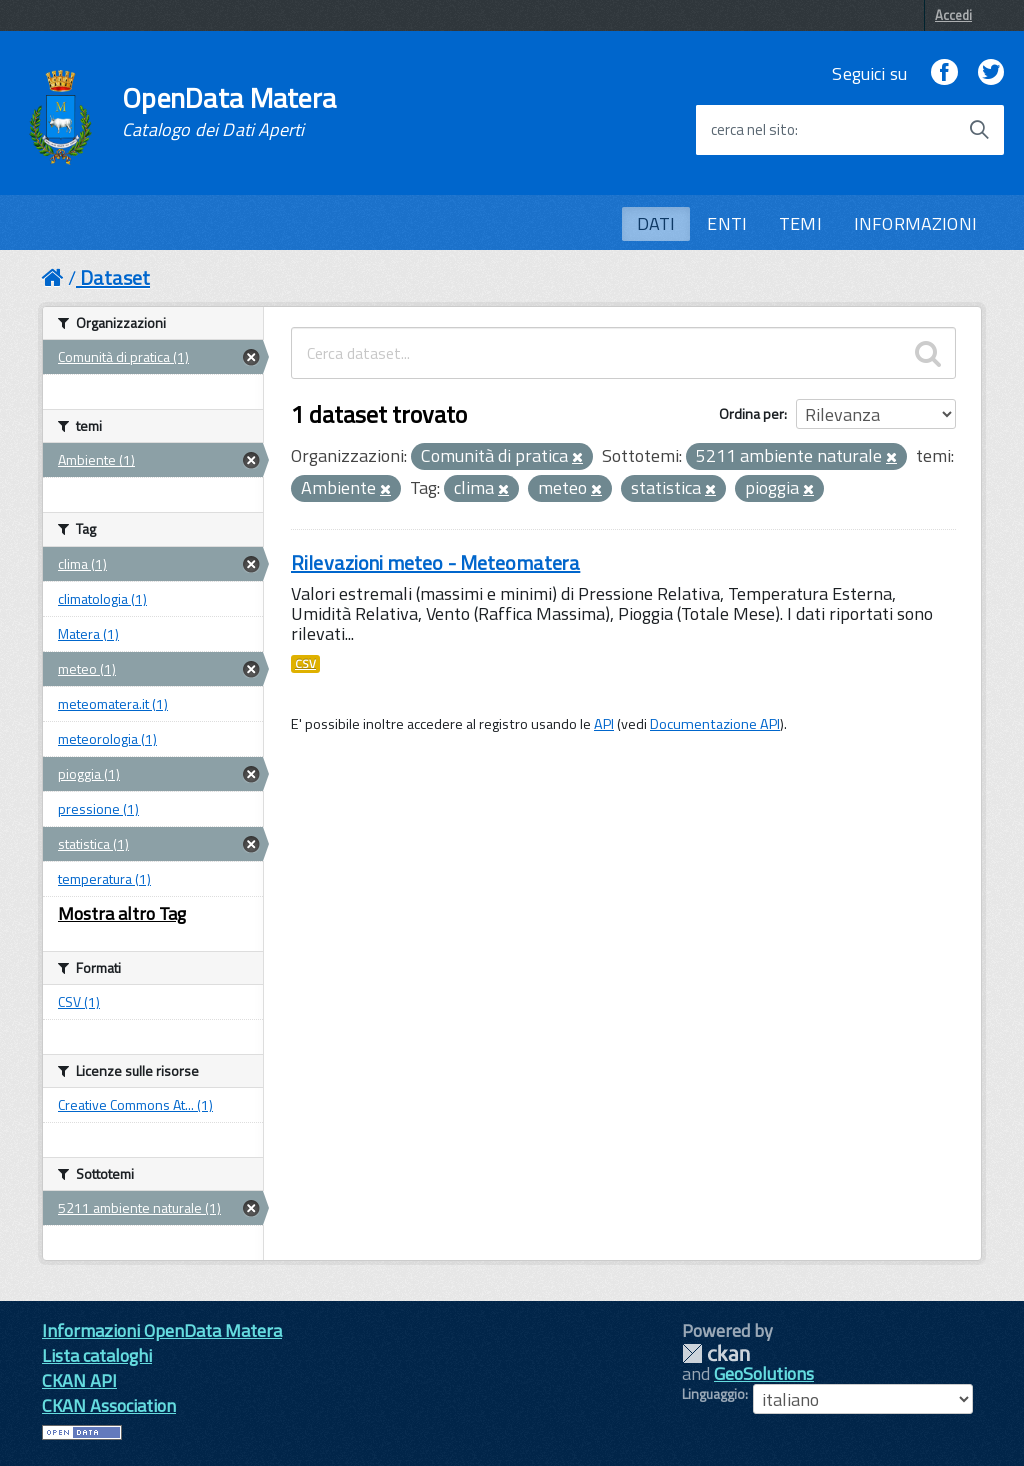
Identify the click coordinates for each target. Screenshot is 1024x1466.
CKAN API (79, 1380)
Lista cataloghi (97, 1355)
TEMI (800, 223)
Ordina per (751, 413)
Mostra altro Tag (122, 913)
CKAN (716, 1353)
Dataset (115, 277)
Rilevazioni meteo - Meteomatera (435, 562)
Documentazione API (715, 724)
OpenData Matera (229, 112)
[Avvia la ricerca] (979, 130)
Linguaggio (713, 1394)
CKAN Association (109, 1405)
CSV (305, 664)
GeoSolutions (764, 1373)
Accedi (953, 15)
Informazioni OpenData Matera (162, 1330)
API (604, 724)
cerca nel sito (753, 130)
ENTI (727, 223)
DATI (656, 223)
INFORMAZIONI (915, 223)
